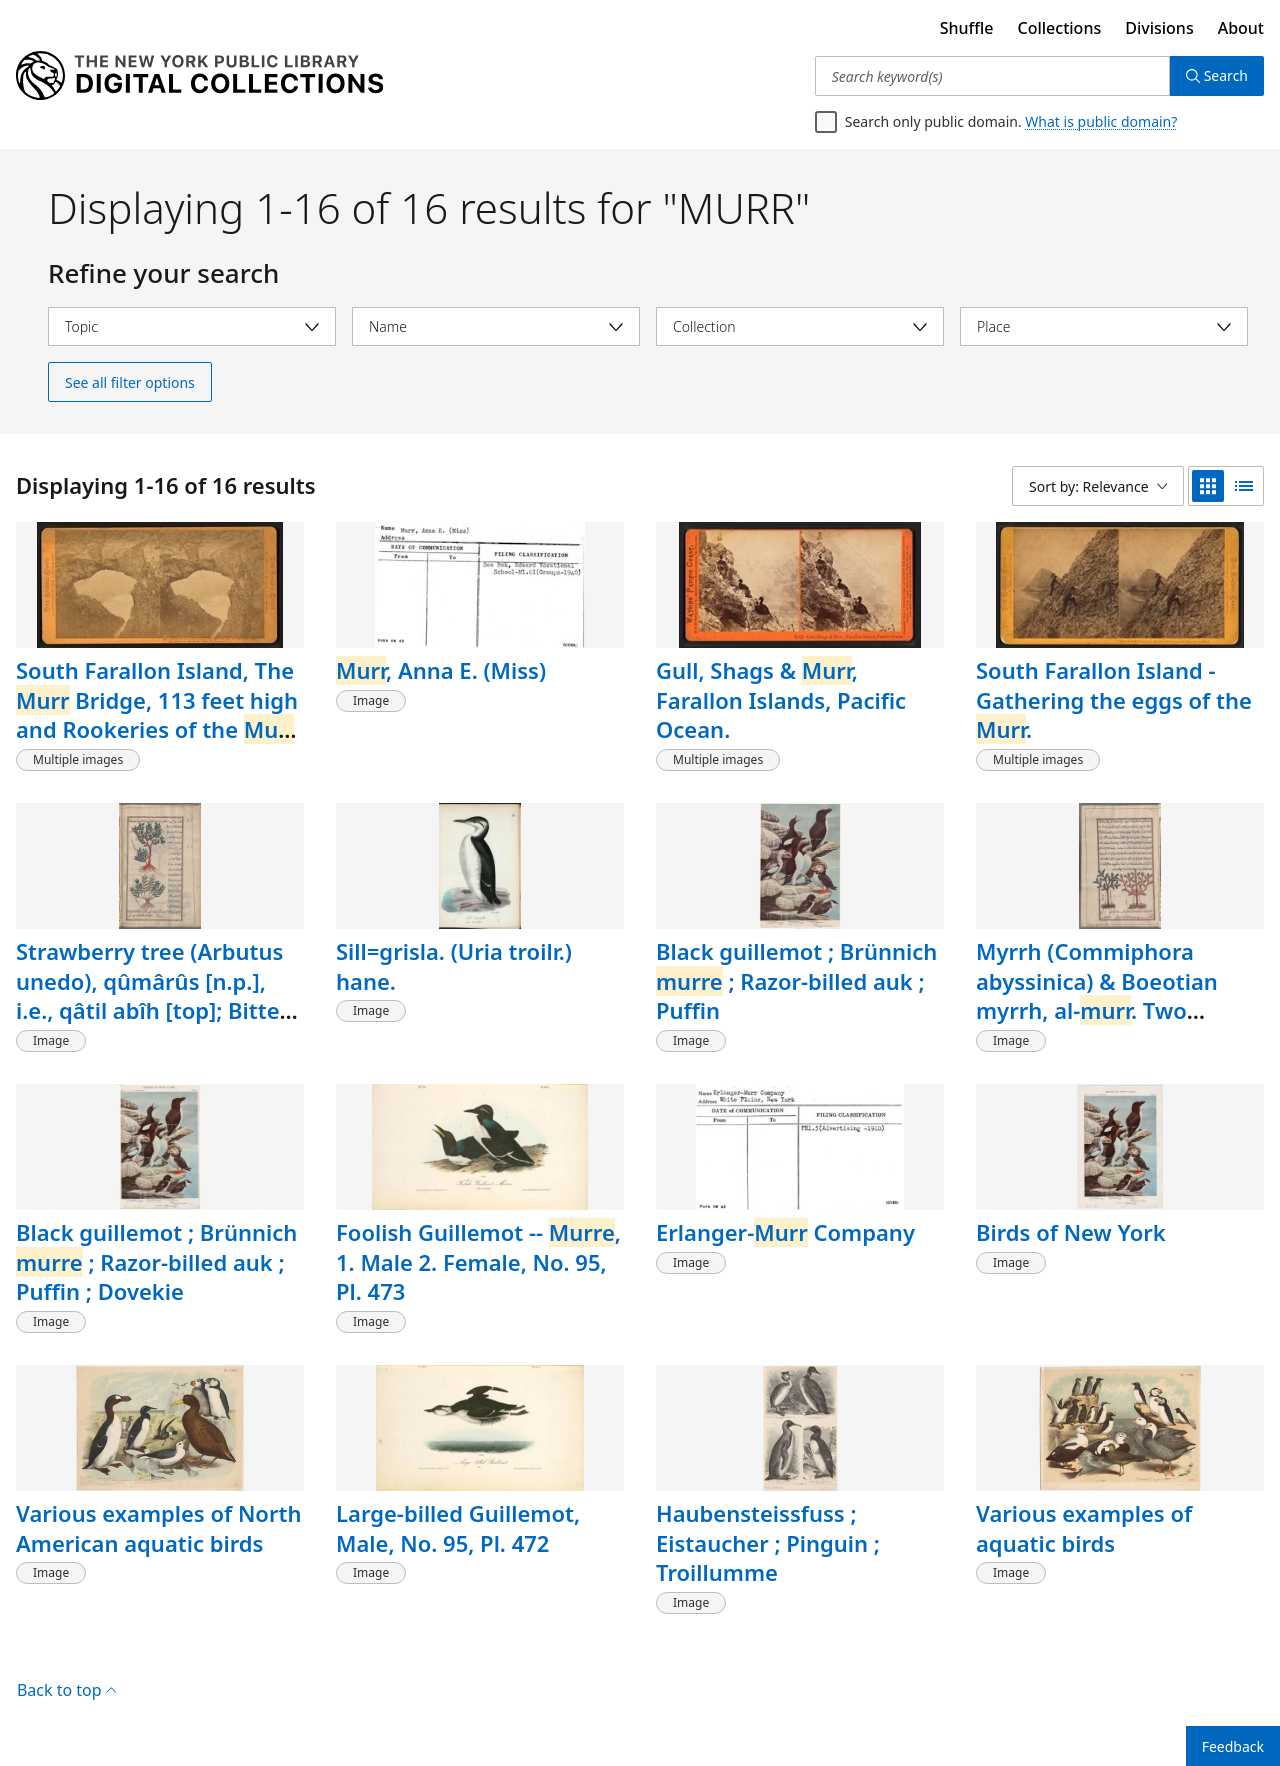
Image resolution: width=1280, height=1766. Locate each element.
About (1241, 28)
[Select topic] (192, 326)
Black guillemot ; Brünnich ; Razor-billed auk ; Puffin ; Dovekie (156, 1261)
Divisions (1159, 28)
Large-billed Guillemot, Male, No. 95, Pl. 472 (458, 1528)
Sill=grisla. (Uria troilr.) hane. (454, 966)
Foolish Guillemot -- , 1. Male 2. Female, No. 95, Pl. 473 (478, 1261)
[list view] (1244, 486)
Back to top (66, 1690)
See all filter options (130, 382)
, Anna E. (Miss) (441, 670)
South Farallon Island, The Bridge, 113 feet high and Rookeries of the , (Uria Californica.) (158, 714)
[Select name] (496, 326)
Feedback (1233, 1746)
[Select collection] (800, 326)
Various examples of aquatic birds (1084, 1528)
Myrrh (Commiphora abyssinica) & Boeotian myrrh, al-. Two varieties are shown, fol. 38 (1119, 995)
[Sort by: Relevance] (1098, 486)
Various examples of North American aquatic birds (158, 1528)
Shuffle (967, 28)
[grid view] (1208, 486)
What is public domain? (1101, 121)
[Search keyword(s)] (992, 76)
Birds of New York (1071, 1232)
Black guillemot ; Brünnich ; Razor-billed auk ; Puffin (796, 980)
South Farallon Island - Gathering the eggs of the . (1114, 699)
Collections (1060, 28)
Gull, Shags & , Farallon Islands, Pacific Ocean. (781, 699)
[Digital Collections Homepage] (199, 76)
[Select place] (1104, 326)
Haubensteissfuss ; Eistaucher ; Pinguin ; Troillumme (768, 1542)
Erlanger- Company (785, 1232)
